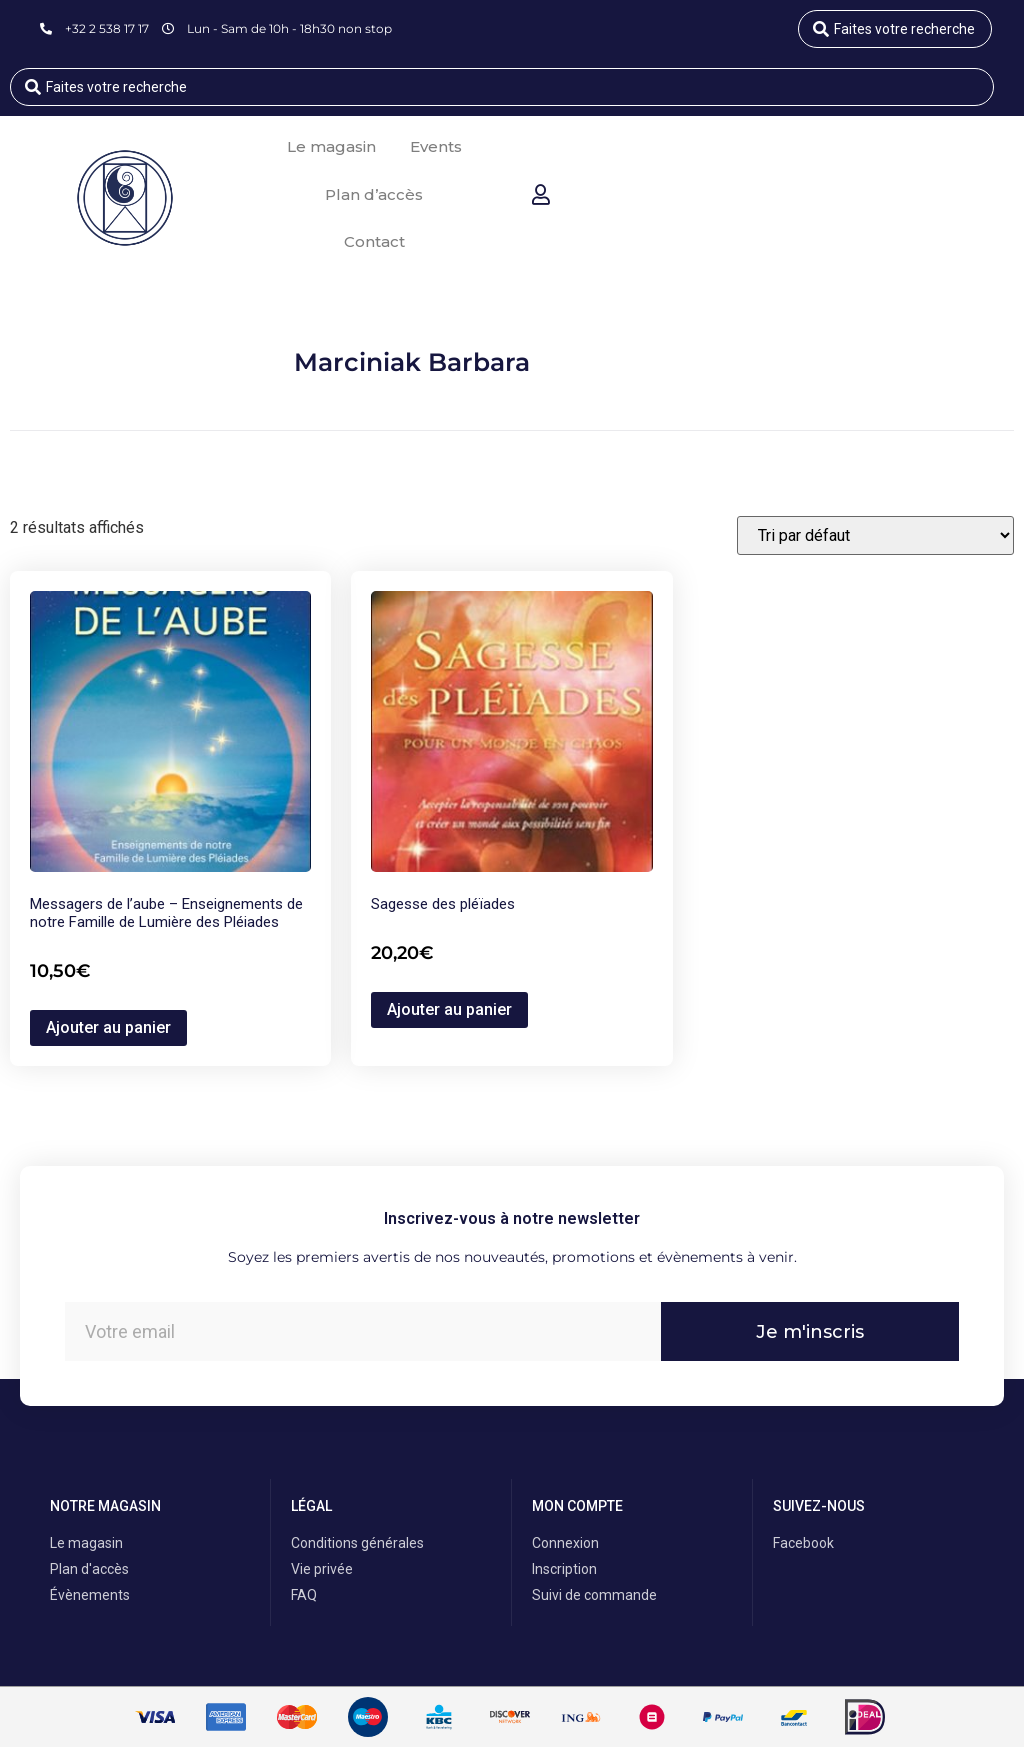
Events (436, 146)
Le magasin (331, 146)
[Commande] (875, 535)
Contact (374, 241)
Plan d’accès (374, 194)
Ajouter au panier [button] (108, 1027)
